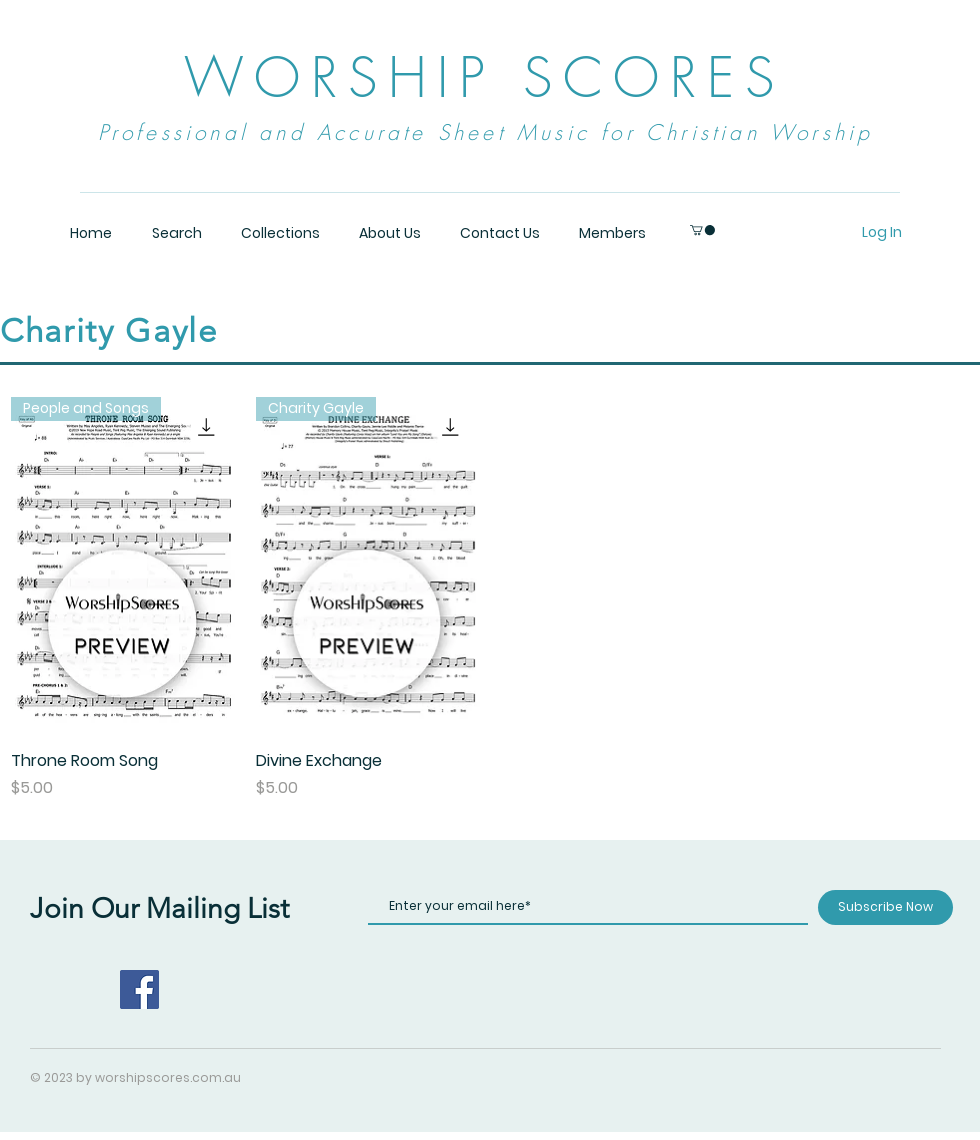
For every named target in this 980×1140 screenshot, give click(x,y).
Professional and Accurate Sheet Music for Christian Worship (486, 132)
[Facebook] (139, 989)
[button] (702, 230)
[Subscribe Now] (885, 907)
